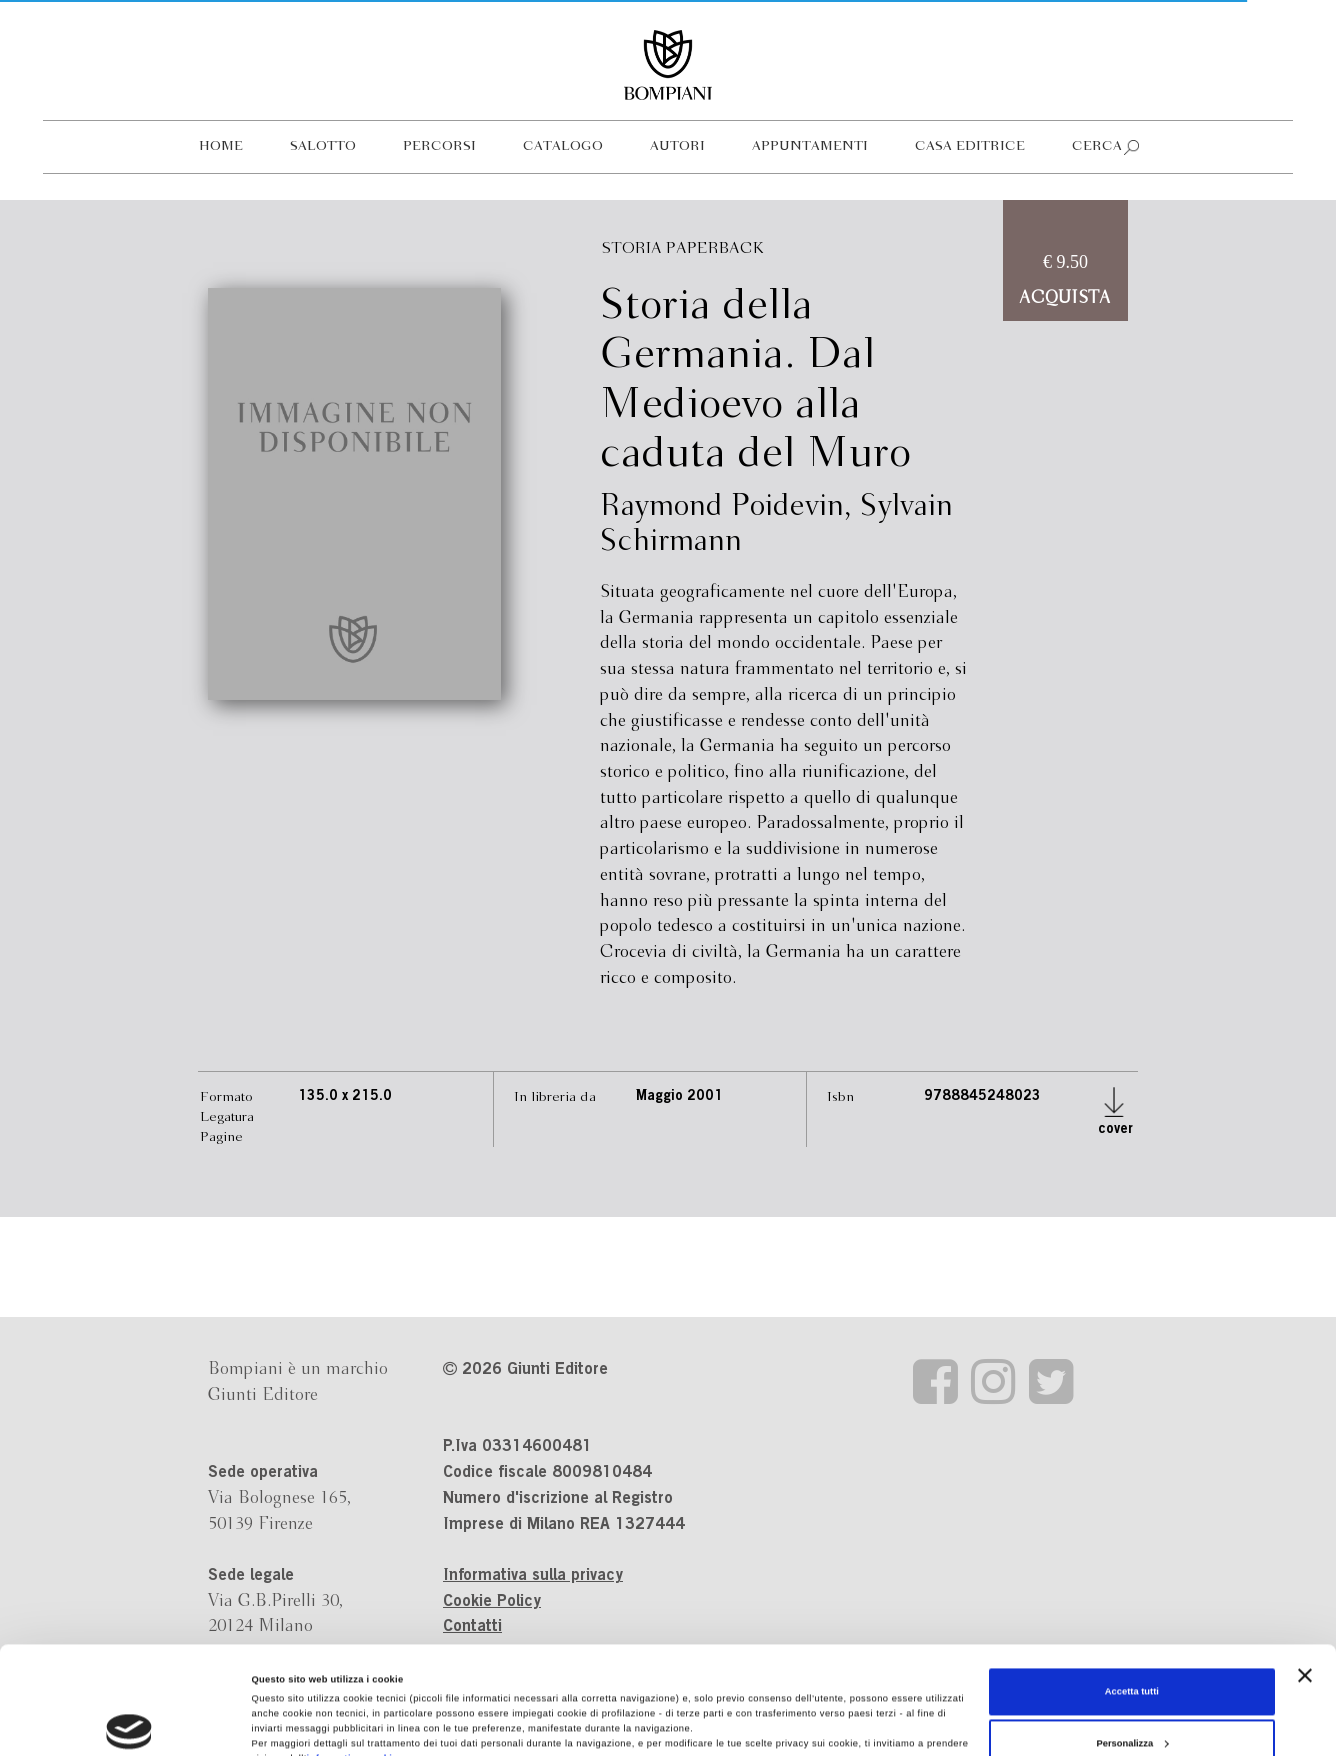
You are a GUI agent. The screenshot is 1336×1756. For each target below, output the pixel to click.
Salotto (323, 146)
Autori (677, 146)
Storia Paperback (683, 248)
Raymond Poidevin (722, 507)
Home (221, 146)
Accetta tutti (1132, 1591)
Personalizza (1132, 1642)
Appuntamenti (810, 146)
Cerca (1097, 146)
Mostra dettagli (286, 1723)
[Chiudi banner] (1305, 1574)
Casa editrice (970, 146)
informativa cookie (352, 1658)
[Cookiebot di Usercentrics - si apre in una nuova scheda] (129, 1722)
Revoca (621, 1688)
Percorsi (439, 146)
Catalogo (563, 146)
